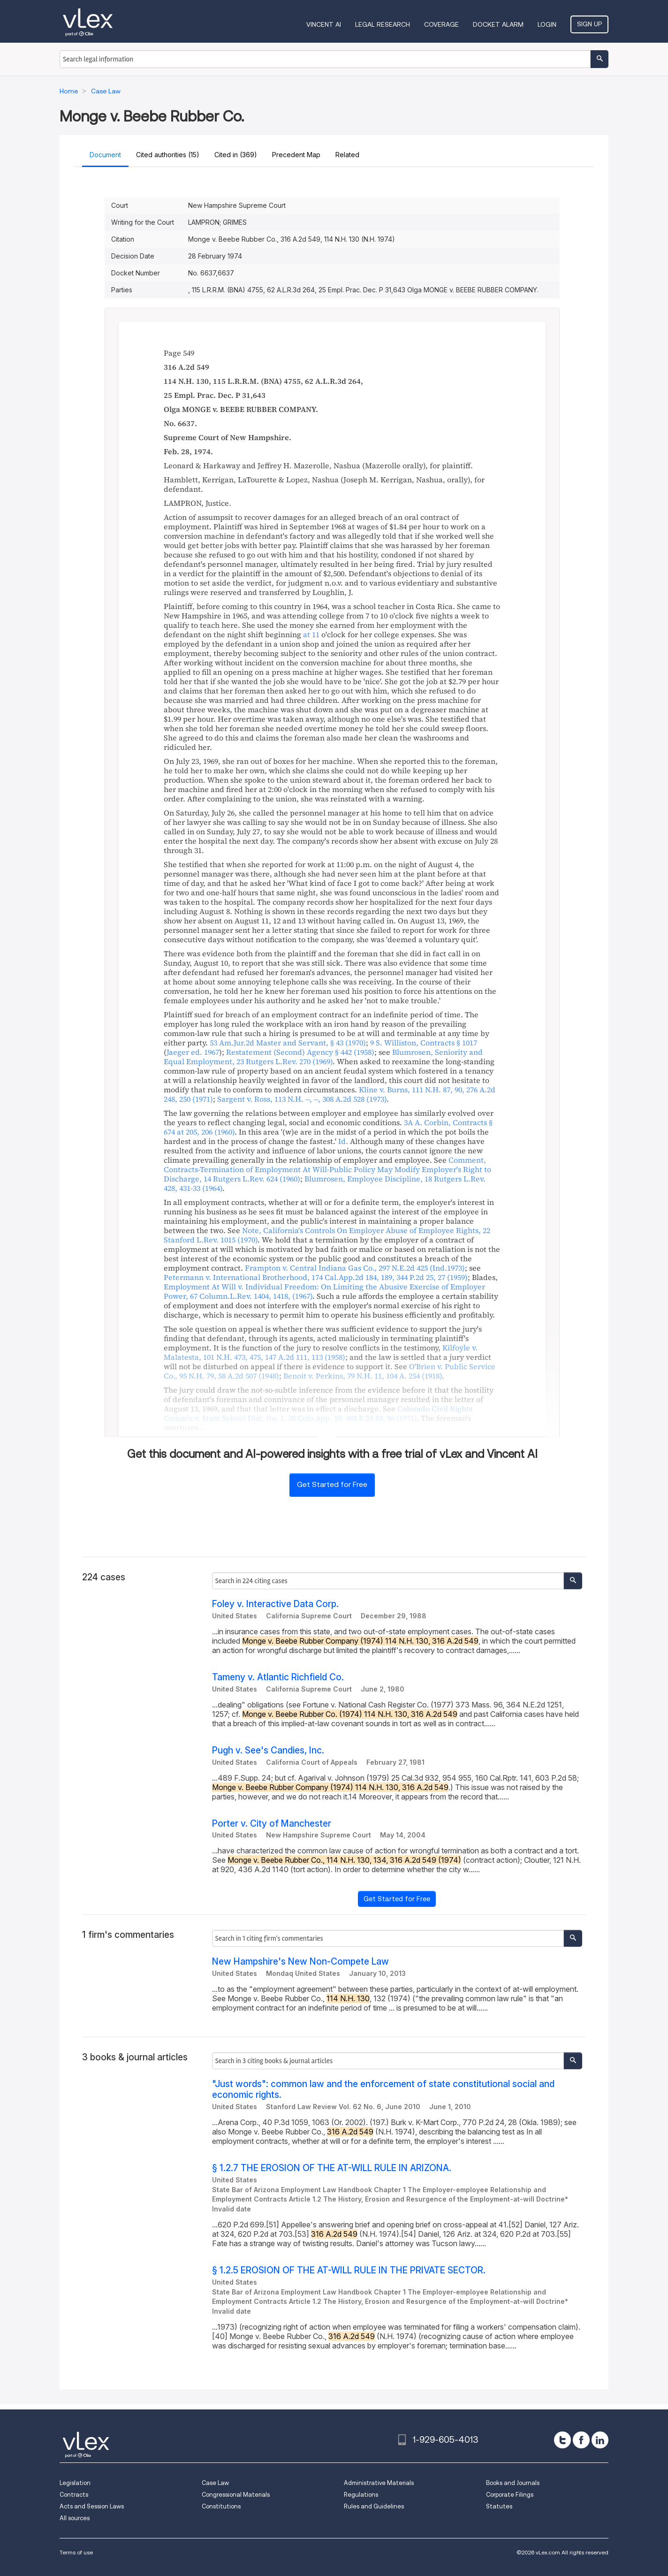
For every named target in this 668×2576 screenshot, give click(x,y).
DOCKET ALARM (498, 24)
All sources (75, 2518)
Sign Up (589, 24)
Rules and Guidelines (374, 2506)
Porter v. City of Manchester (271, 1823)
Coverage (441, 24)
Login (547, 24)
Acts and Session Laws (92, 2506)
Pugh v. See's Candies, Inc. (268, 1750)
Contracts (74, 2494)
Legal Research (382, 24)
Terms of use (76, 2552)
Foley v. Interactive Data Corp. (275, 1604)
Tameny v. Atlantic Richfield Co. (278, 1677)
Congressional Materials (236, 2494)
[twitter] (562, 2439)
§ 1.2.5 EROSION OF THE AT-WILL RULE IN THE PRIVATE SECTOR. (349, 2270)
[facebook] (581, 2439)
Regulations (361, 2494)
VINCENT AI (323, 24)
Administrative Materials (379, 2482)
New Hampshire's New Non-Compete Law (300, 1961)
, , (302, 1099)
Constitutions (221, 2506)
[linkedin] (600, 2439)
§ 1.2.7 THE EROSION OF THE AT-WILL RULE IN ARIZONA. (331, 2168)
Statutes (499, 2506)
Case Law (215, 2482)
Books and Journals (512, 2482)
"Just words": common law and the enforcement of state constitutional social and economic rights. (383, 2089)
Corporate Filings (509, 2494)
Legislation (75, 2482)
